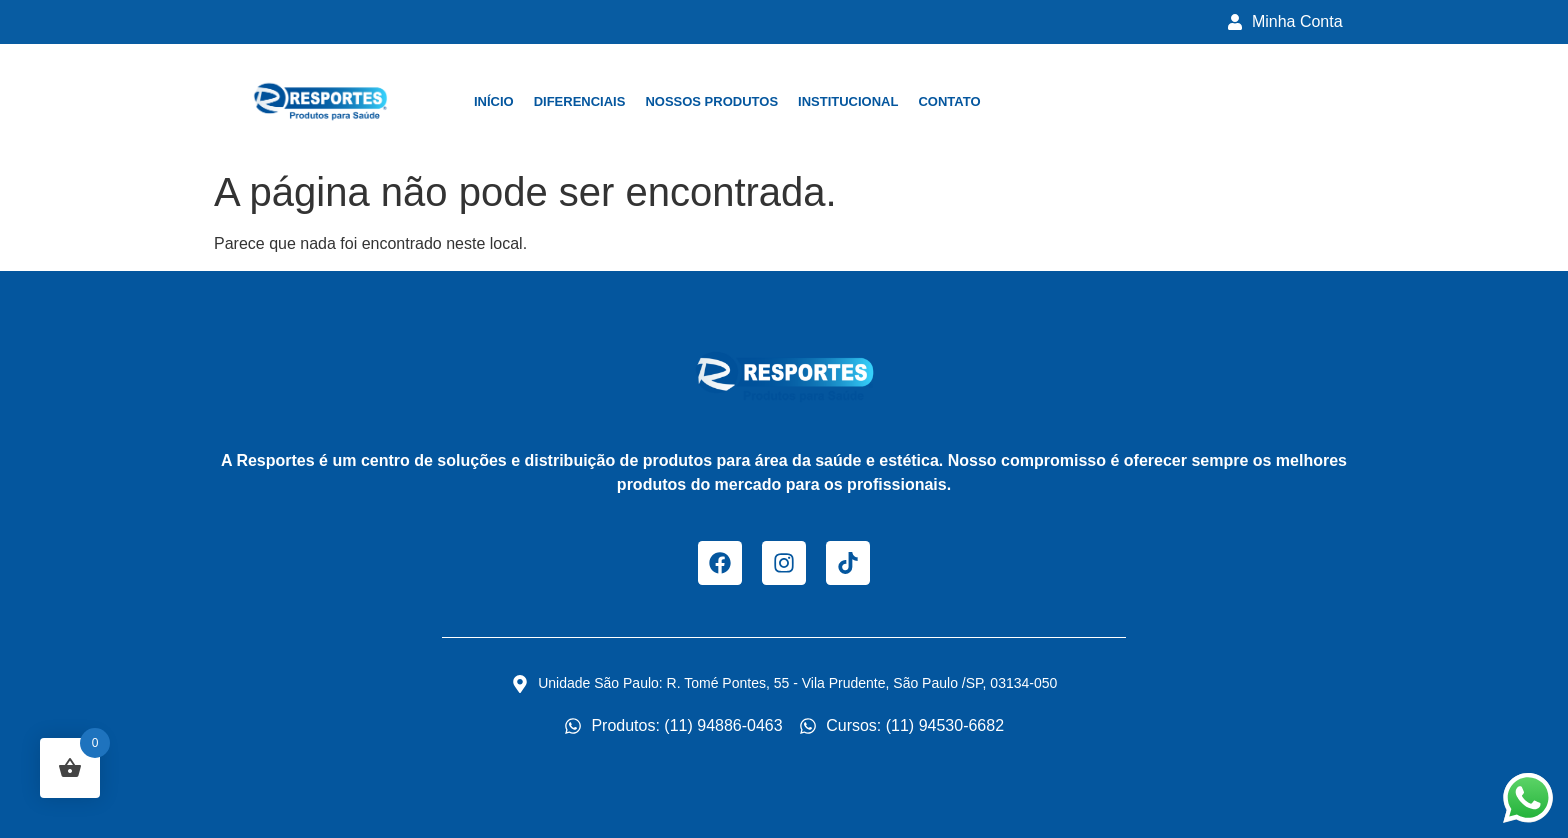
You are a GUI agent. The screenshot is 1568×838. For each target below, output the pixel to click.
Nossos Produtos (711, 101)
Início (494, 101)
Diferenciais (580, 101)
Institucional (848, 101)
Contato (949, 101)
